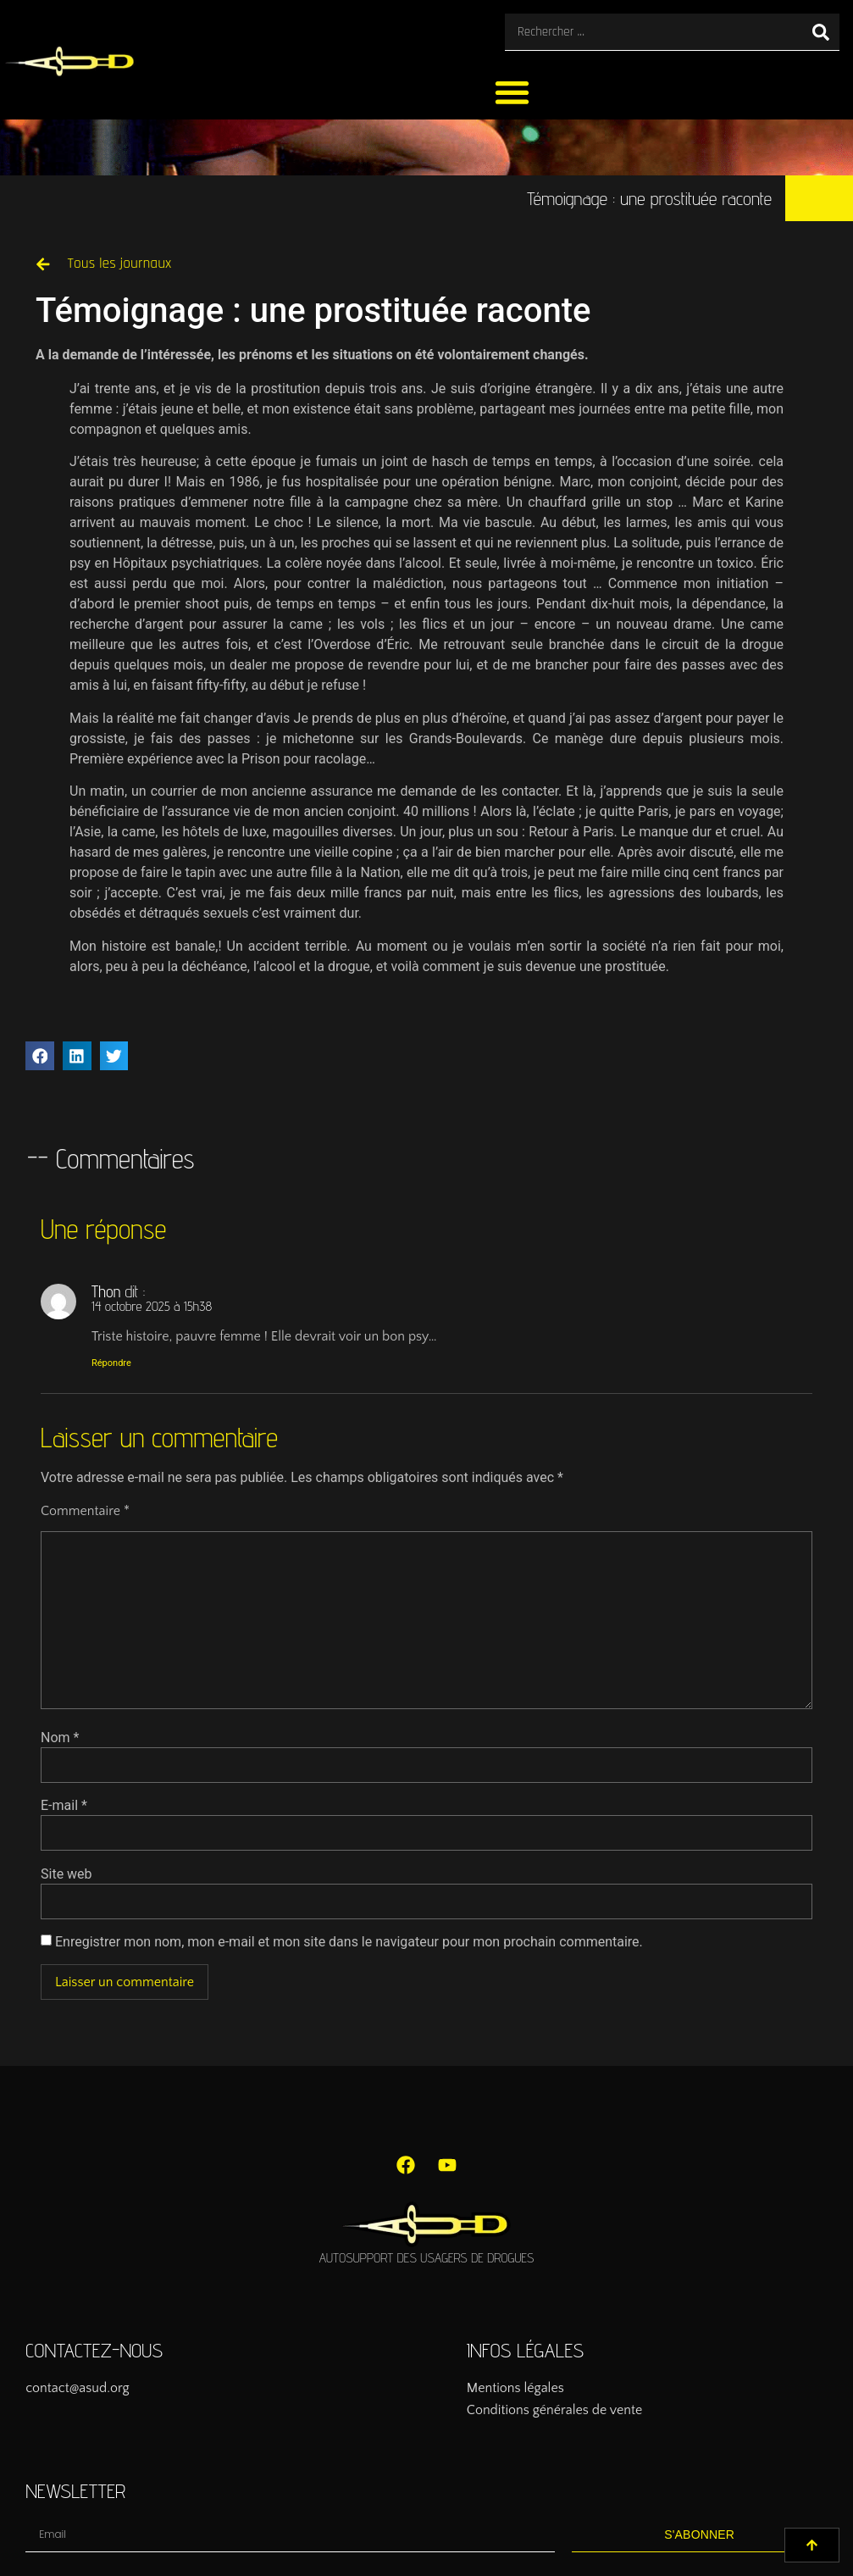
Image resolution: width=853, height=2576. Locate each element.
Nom (60, 1738)
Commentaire (85, 1511)
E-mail (64, 1806)
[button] (512, 91)
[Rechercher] (820, 32)
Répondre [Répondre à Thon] (111, 1362)
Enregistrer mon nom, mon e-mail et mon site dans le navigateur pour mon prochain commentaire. (349, 1942)
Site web (66, 1874)
